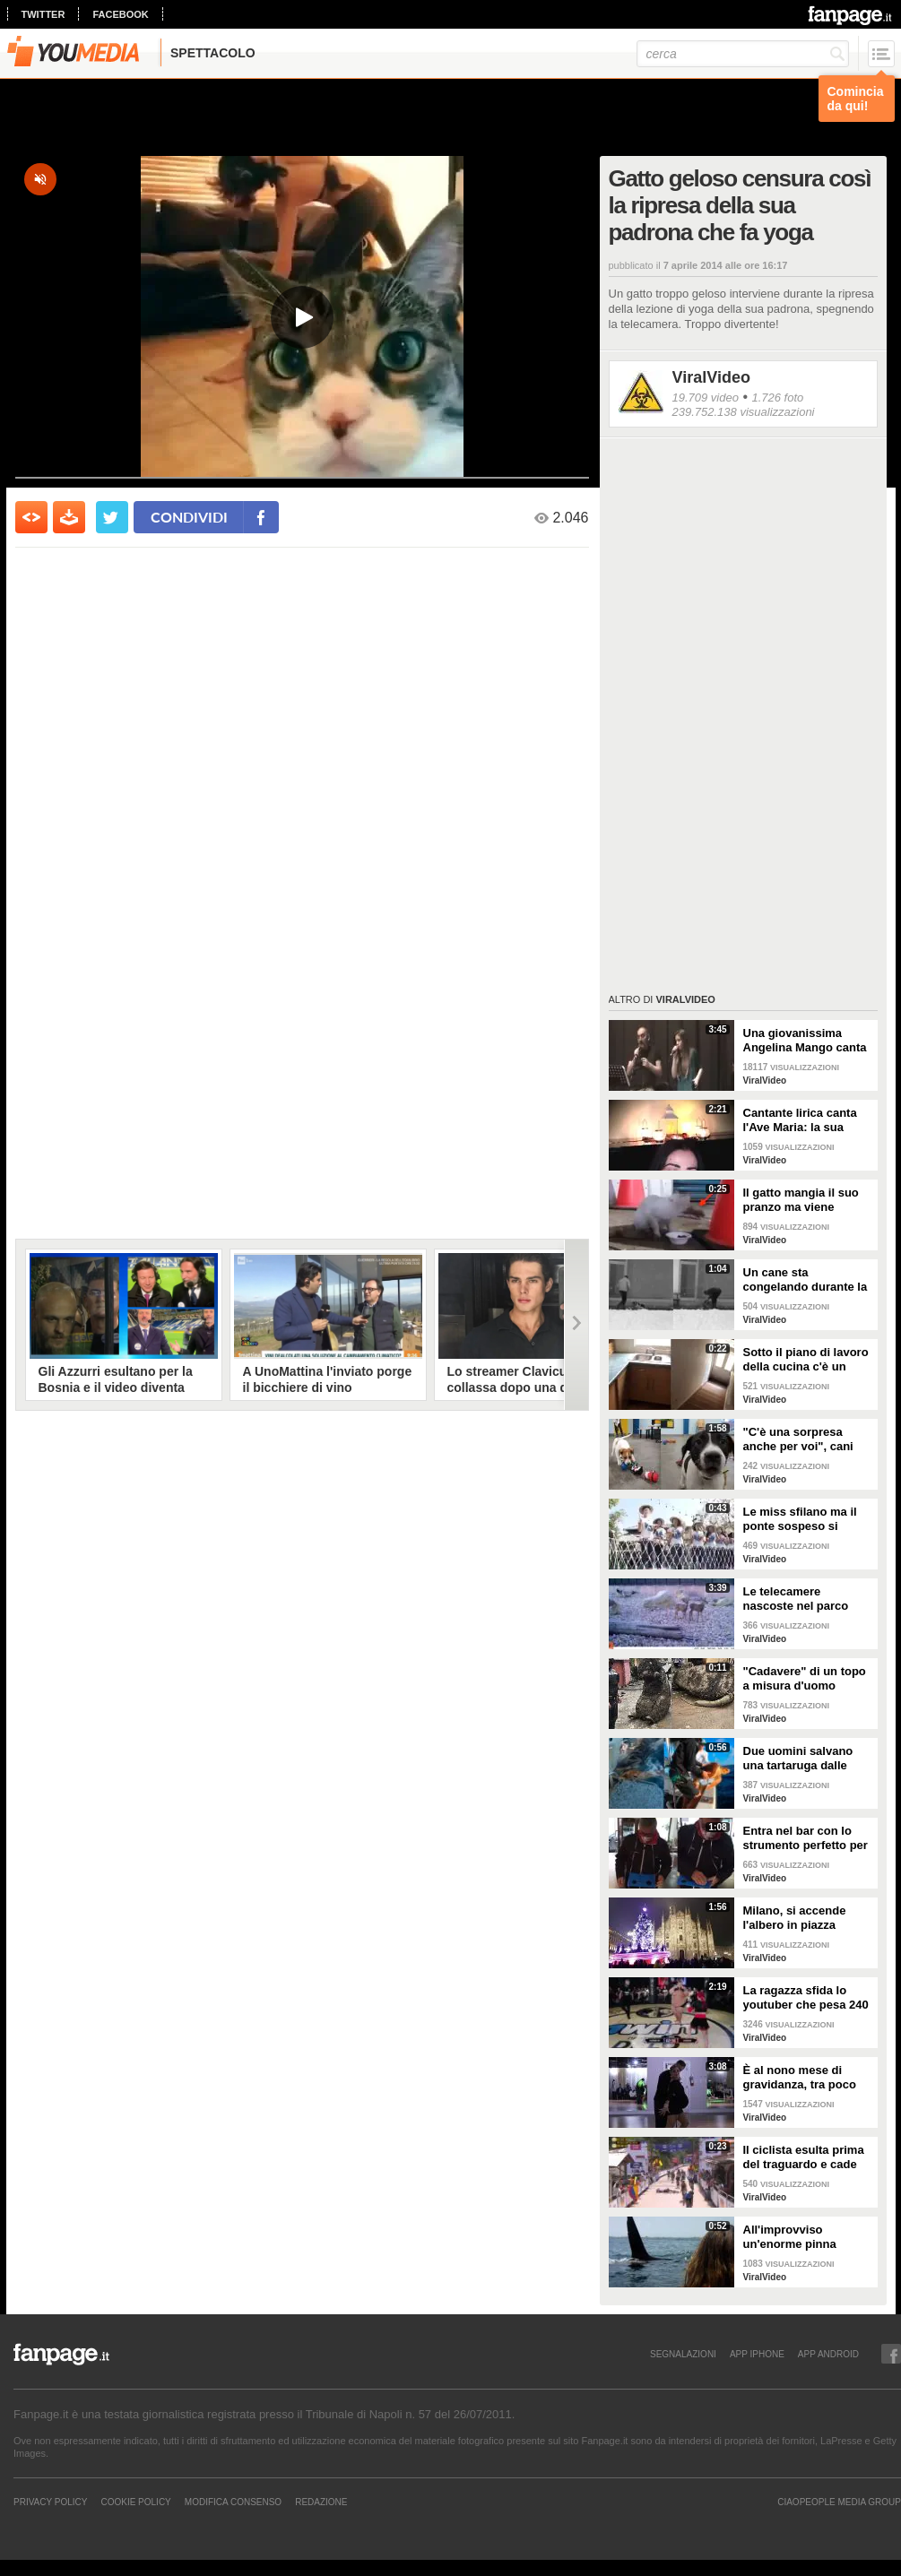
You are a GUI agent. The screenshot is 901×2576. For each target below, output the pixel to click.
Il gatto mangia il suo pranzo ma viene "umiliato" (801, 1200)
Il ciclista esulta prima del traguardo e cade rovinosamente (803, 2157)
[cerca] (743, 53)
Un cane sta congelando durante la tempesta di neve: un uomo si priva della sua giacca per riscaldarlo (807, 1280)
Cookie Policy (135, 2501)
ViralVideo (711, 377)
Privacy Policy (50, 2501)
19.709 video (705, 397)
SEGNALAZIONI (683, 2353)
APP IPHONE (757, 2353)
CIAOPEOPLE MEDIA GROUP (839, 2501)
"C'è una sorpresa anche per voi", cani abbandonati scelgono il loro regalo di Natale (805, 1439)
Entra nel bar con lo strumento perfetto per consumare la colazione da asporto (805, 1838)
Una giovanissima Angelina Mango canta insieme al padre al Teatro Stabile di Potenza (805, 1040)
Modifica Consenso (233, 2501)
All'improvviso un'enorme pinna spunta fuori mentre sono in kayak (798, 2237)
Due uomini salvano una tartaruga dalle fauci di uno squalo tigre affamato (798, 1758)
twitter (43, 14)
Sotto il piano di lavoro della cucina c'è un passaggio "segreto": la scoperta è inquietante (806, 1359)
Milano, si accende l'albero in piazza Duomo (794, 1918)
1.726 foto (777, 397)
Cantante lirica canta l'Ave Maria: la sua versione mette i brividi (807, 1120)
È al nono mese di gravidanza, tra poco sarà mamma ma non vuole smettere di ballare (801, 2077)
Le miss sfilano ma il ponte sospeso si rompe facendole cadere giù (800, 1519)
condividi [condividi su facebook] (189, 516)
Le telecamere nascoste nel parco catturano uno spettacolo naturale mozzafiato (796, 1599)
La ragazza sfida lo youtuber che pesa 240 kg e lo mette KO (806, 1998)
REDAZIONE (321, 2501)
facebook (120, 14)
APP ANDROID (828, 2353)
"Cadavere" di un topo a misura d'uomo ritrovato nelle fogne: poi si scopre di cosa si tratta (807, 1678)
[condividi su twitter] (112, 517)
